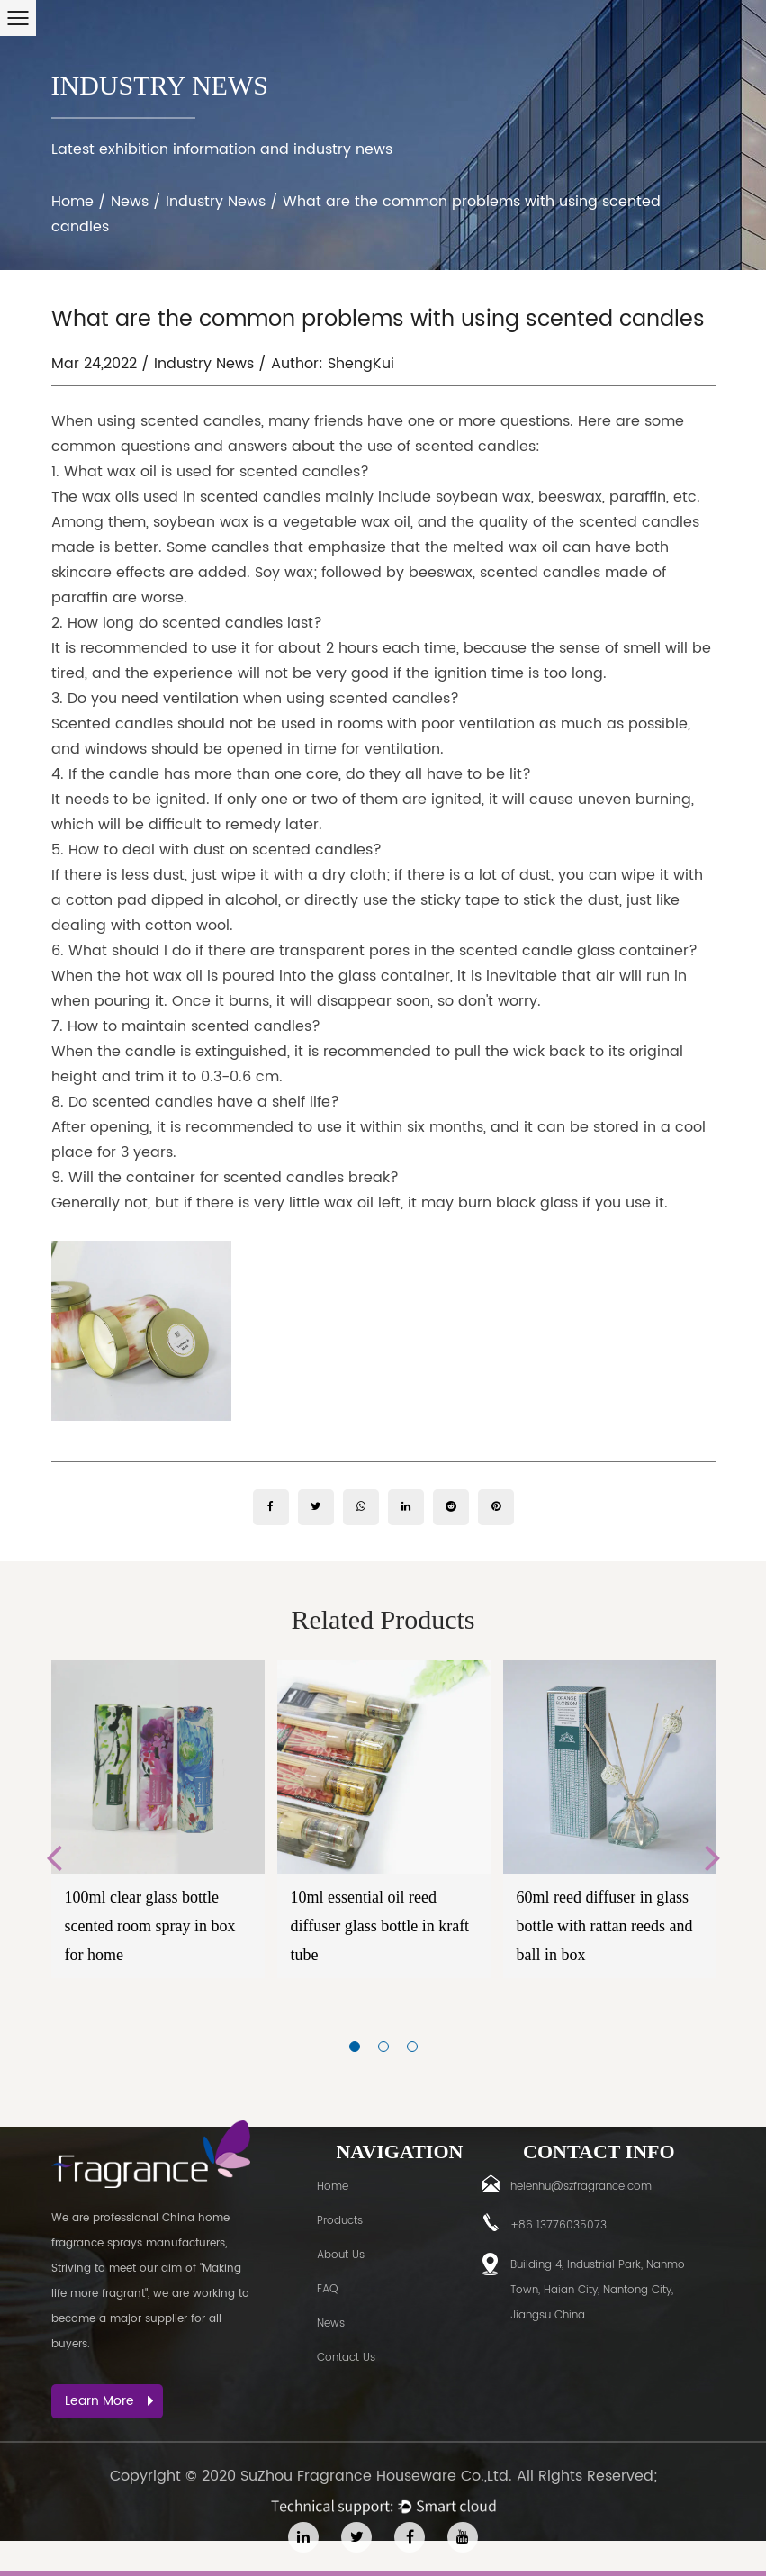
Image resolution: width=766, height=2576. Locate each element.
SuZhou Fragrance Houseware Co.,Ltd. (376, 2476)
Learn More (109, 2401)
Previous (54, 1857)
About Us (341, 2255)
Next (713, 1857)
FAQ (327, 2289)
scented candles (299, 472)
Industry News (216, 201)
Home (72, 201)
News (130, 201)
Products (340, 2220)
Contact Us (346, 2357)
